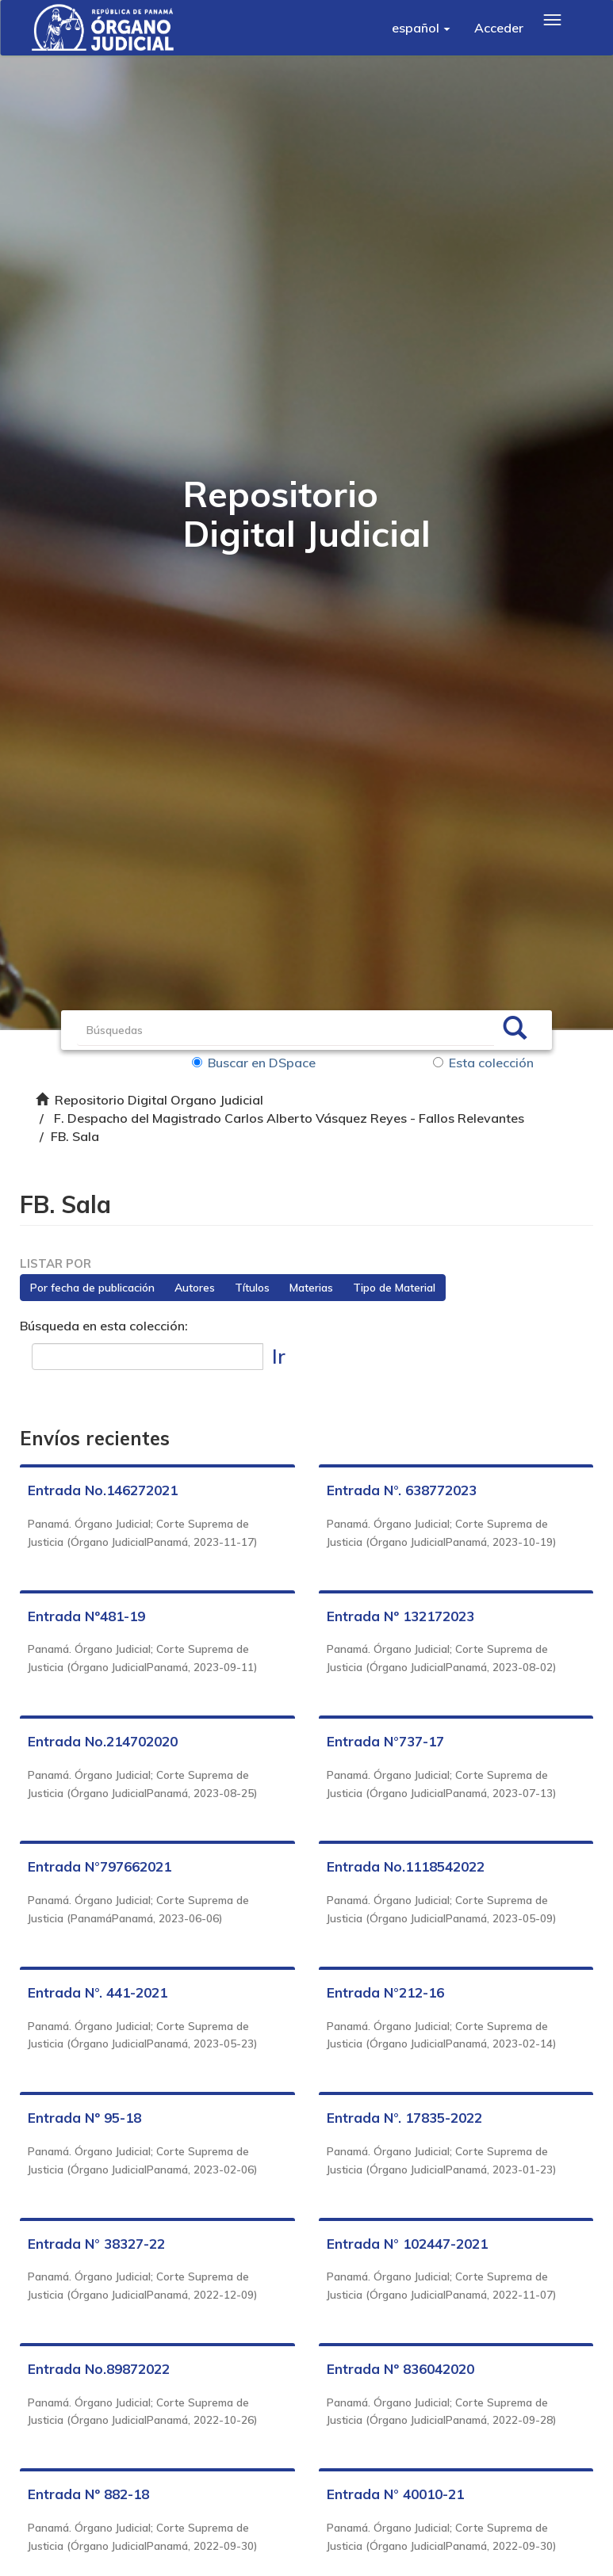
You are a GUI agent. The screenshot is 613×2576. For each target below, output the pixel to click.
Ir (278, 1356)
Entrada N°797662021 (99, 1867)
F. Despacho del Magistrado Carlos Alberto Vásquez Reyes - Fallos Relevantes (289, 1118)
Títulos (252, 1287)
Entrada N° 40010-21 (395, 2494)
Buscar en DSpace (254, 1062)
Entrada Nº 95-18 (84, 2117)
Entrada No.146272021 (103, 1491)
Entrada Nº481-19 (86, 1616)
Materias (311, 1287)
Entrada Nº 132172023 (400, 1616)
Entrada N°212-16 (385, 1992)
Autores (194, 1287)
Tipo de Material (394, 1287)
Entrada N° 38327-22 (96, 2243)
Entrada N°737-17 (385, 1741)
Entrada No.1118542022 (406, 1867)
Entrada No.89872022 (99, 2368)
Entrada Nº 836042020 (400, 2368)
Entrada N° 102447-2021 (407, 2243)
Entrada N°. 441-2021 (97, 1992)
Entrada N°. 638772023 (402, 1491)
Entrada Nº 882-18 (88, 2494)
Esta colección (483, 1062)
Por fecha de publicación (92, 1287)
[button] (421, 27)
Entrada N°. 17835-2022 (404, 2117)
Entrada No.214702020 (103, 1741)
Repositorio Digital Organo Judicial (159, 1100)
